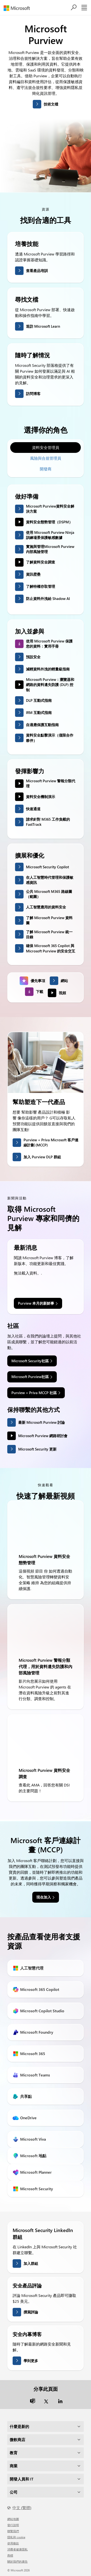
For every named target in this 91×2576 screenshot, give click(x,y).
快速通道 (33, 808)
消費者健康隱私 (17, 2549)
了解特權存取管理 (40, 586)
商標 (10, 2555)
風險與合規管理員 (45, 458)
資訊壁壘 (33, 574)
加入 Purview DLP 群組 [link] (42, 1156)
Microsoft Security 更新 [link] (37, 1449)
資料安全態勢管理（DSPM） (49, 521)
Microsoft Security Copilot (47, 866)
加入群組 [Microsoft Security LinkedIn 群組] (31, 2263)
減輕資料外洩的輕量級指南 (48, 668)
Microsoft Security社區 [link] (30, 1360)
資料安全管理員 (45, 447)
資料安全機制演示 (40, 796)
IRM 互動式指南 (39, 712)
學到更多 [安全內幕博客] (31, 2360)
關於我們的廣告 (17, 2561)
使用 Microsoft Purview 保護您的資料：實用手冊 (49, 644)
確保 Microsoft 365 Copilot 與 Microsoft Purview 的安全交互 (50, 948)
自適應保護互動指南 (42, 724)
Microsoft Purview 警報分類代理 (50, 783)
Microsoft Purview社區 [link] (30, 1376)
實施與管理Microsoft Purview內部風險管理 (50, 549)
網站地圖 (13, 2519)
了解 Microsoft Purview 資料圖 (49, 920)
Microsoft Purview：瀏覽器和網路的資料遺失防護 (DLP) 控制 (50, 684)
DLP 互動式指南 (39, 700)
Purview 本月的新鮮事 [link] (36, 1303)
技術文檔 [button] (51, 104)
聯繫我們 (13, 2531)
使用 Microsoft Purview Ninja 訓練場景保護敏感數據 (50, 535)
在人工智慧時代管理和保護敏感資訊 (49, 880)
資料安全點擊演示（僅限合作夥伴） (49, 738)
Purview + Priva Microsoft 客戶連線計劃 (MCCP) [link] (51, 1142)
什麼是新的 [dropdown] (19, 2426)
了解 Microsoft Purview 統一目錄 (49, 934)
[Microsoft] (18, 8)
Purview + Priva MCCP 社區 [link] (34, 1392)
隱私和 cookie (16, 2537)
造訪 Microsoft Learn (43, 326)
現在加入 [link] (43, 1897)
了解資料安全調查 (40, 562)
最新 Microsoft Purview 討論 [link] (41, 1422)
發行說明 (13, 2525)
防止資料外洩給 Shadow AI (48, 598)
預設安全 (33, 656)
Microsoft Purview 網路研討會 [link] (42, 1435)
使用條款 (13, 2543)
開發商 (45, 468)
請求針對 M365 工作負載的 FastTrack (48, 822)
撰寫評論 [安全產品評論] (31, 2312)
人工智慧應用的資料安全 (46, 907)
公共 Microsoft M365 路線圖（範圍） (49, 894)
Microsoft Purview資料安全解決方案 (50, 509)
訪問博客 (33, 393)
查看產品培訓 (37, 270)
